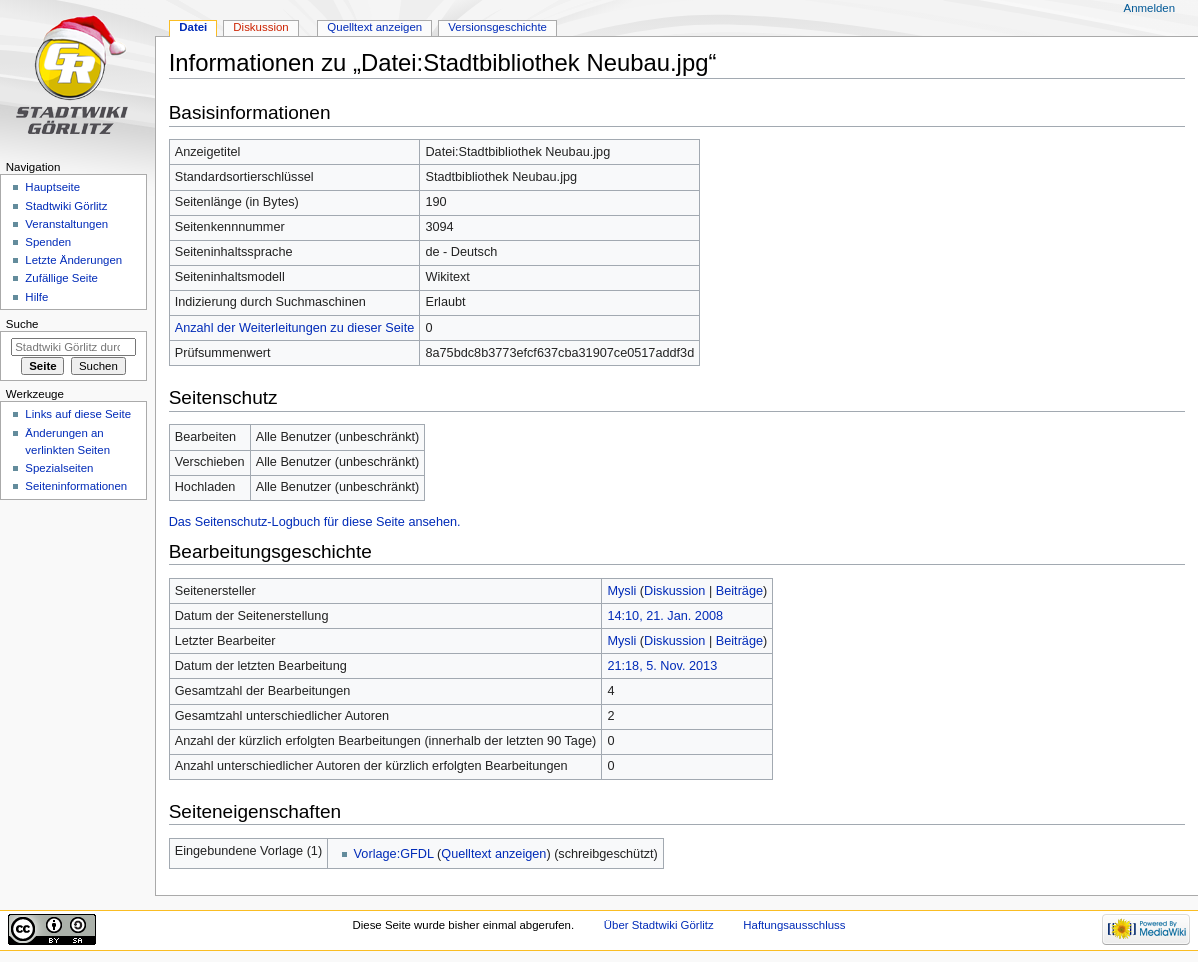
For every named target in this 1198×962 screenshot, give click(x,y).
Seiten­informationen (76, 486)
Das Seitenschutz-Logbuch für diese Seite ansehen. (315, 522)
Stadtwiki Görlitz (66, 206)
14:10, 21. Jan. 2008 (665, 616)
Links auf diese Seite (78, 414)
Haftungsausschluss (794, 925)
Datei (193, 27)
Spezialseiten (59, 468)
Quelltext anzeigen (493, 854)
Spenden (48, 242)
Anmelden (1150, 8)
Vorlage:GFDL (394, 854)
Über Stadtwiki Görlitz (659, 925)
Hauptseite (52, 187)
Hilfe (36, 297)
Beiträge (739, 591)
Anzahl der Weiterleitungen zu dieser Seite (295, 328)
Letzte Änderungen (73, 260)
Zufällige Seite (61, 278)
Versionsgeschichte (497, 27)
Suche (22, 324)
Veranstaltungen (66, 224)
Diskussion (674, 591)
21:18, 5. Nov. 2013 (662, 666)
